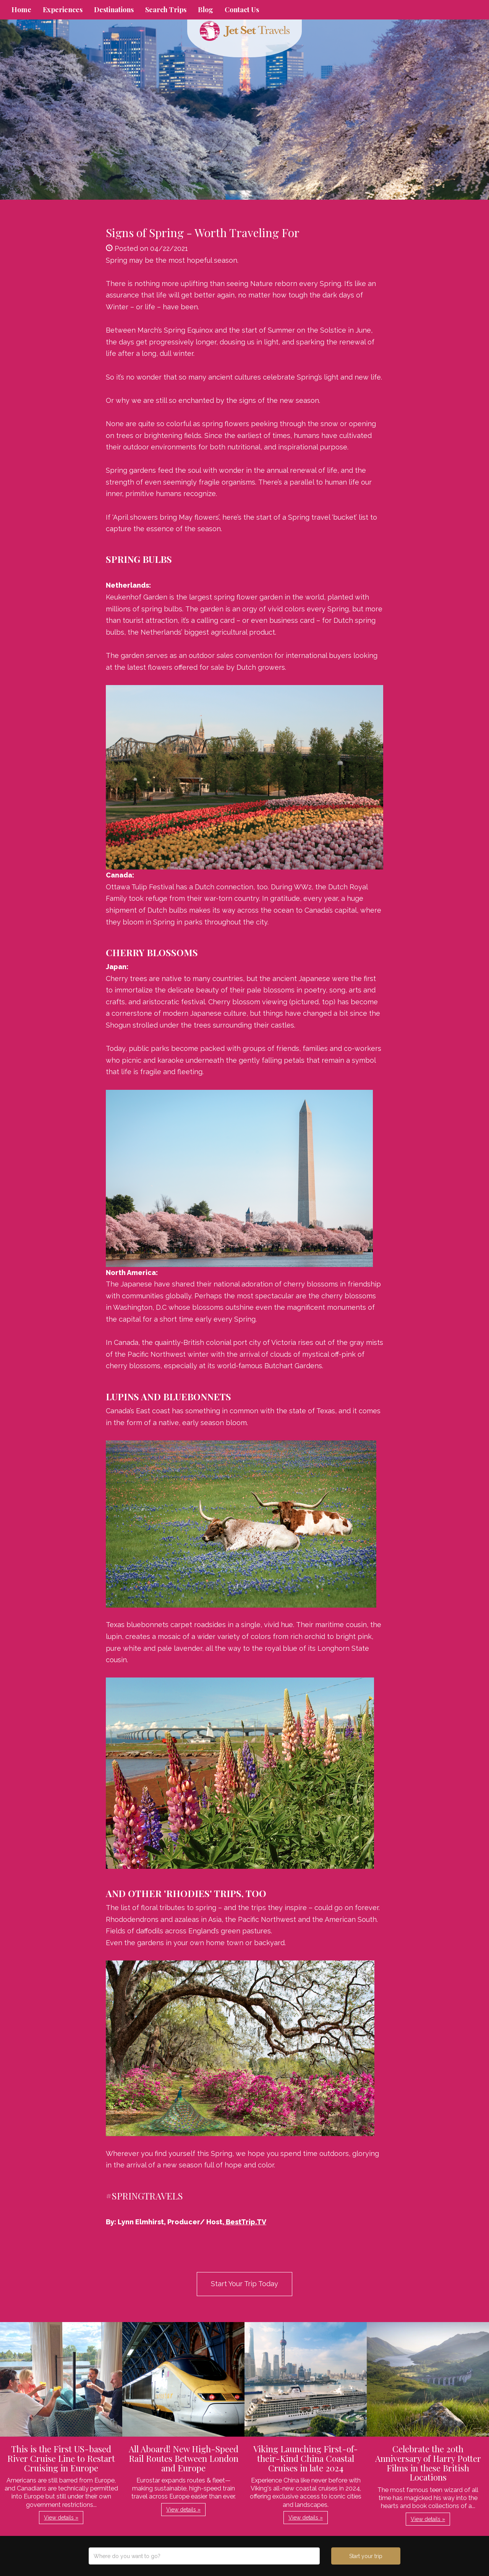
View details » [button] (61, 2518)
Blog (205, 9)
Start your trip (365, 2556)
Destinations (114, 9)
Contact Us (242, 9)
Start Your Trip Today (244, 2284)
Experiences (63, 9)
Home (21, 9)
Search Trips (165, 9)
